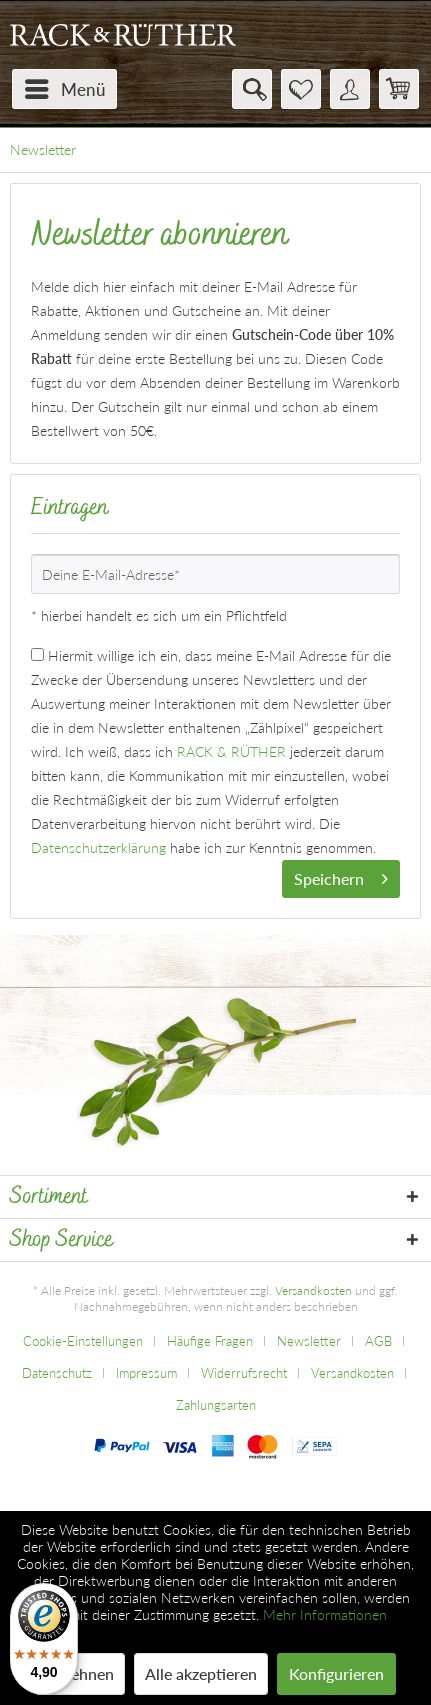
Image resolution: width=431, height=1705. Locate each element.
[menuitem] (64, 89)
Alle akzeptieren (201, 1673)
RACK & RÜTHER (231, 751)
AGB (378, 1341)
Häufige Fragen (210, 1341)
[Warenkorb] (399, 89)
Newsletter (309, 1341)
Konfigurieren (336, 1673)
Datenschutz (57, 1373)
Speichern (341, 875)
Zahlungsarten (216, 1405)
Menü (65, 86)
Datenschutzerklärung (98, 847)
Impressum (146, 1373)
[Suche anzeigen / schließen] (252, 89)
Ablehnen (80, 1673)
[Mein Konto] (350, 89)
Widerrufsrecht (244, 1373)
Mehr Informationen (325, 1614)
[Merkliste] (301, 89)
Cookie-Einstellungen (83, 1341)
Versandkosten (313, 1290)
